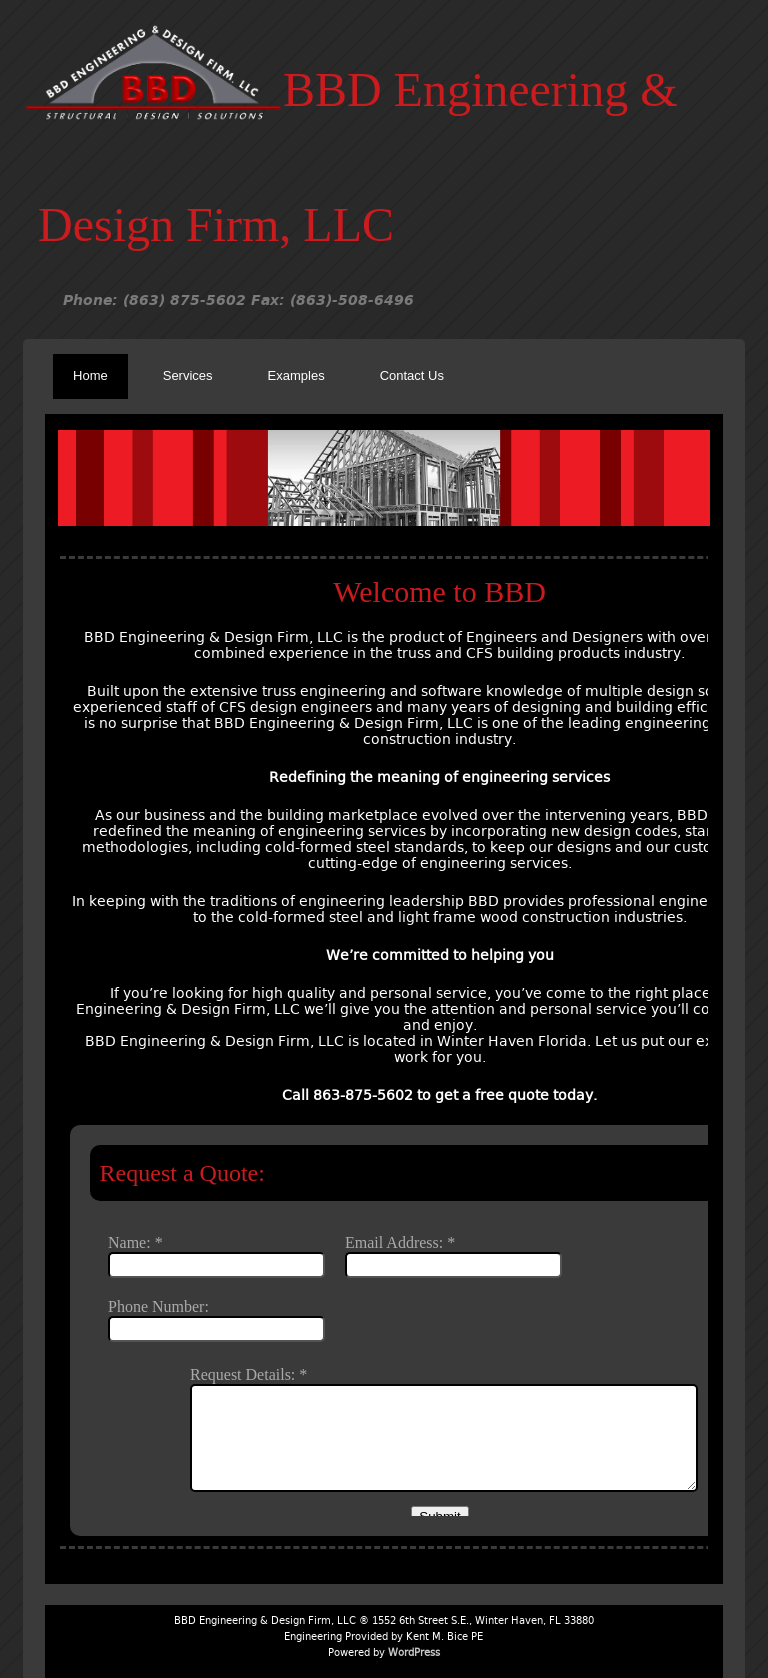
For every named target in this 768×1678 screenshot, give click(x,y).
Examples (296, 375)
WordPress (414, 1652)
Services (188, 375)
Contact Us (412, 375)
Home (90, 375)
